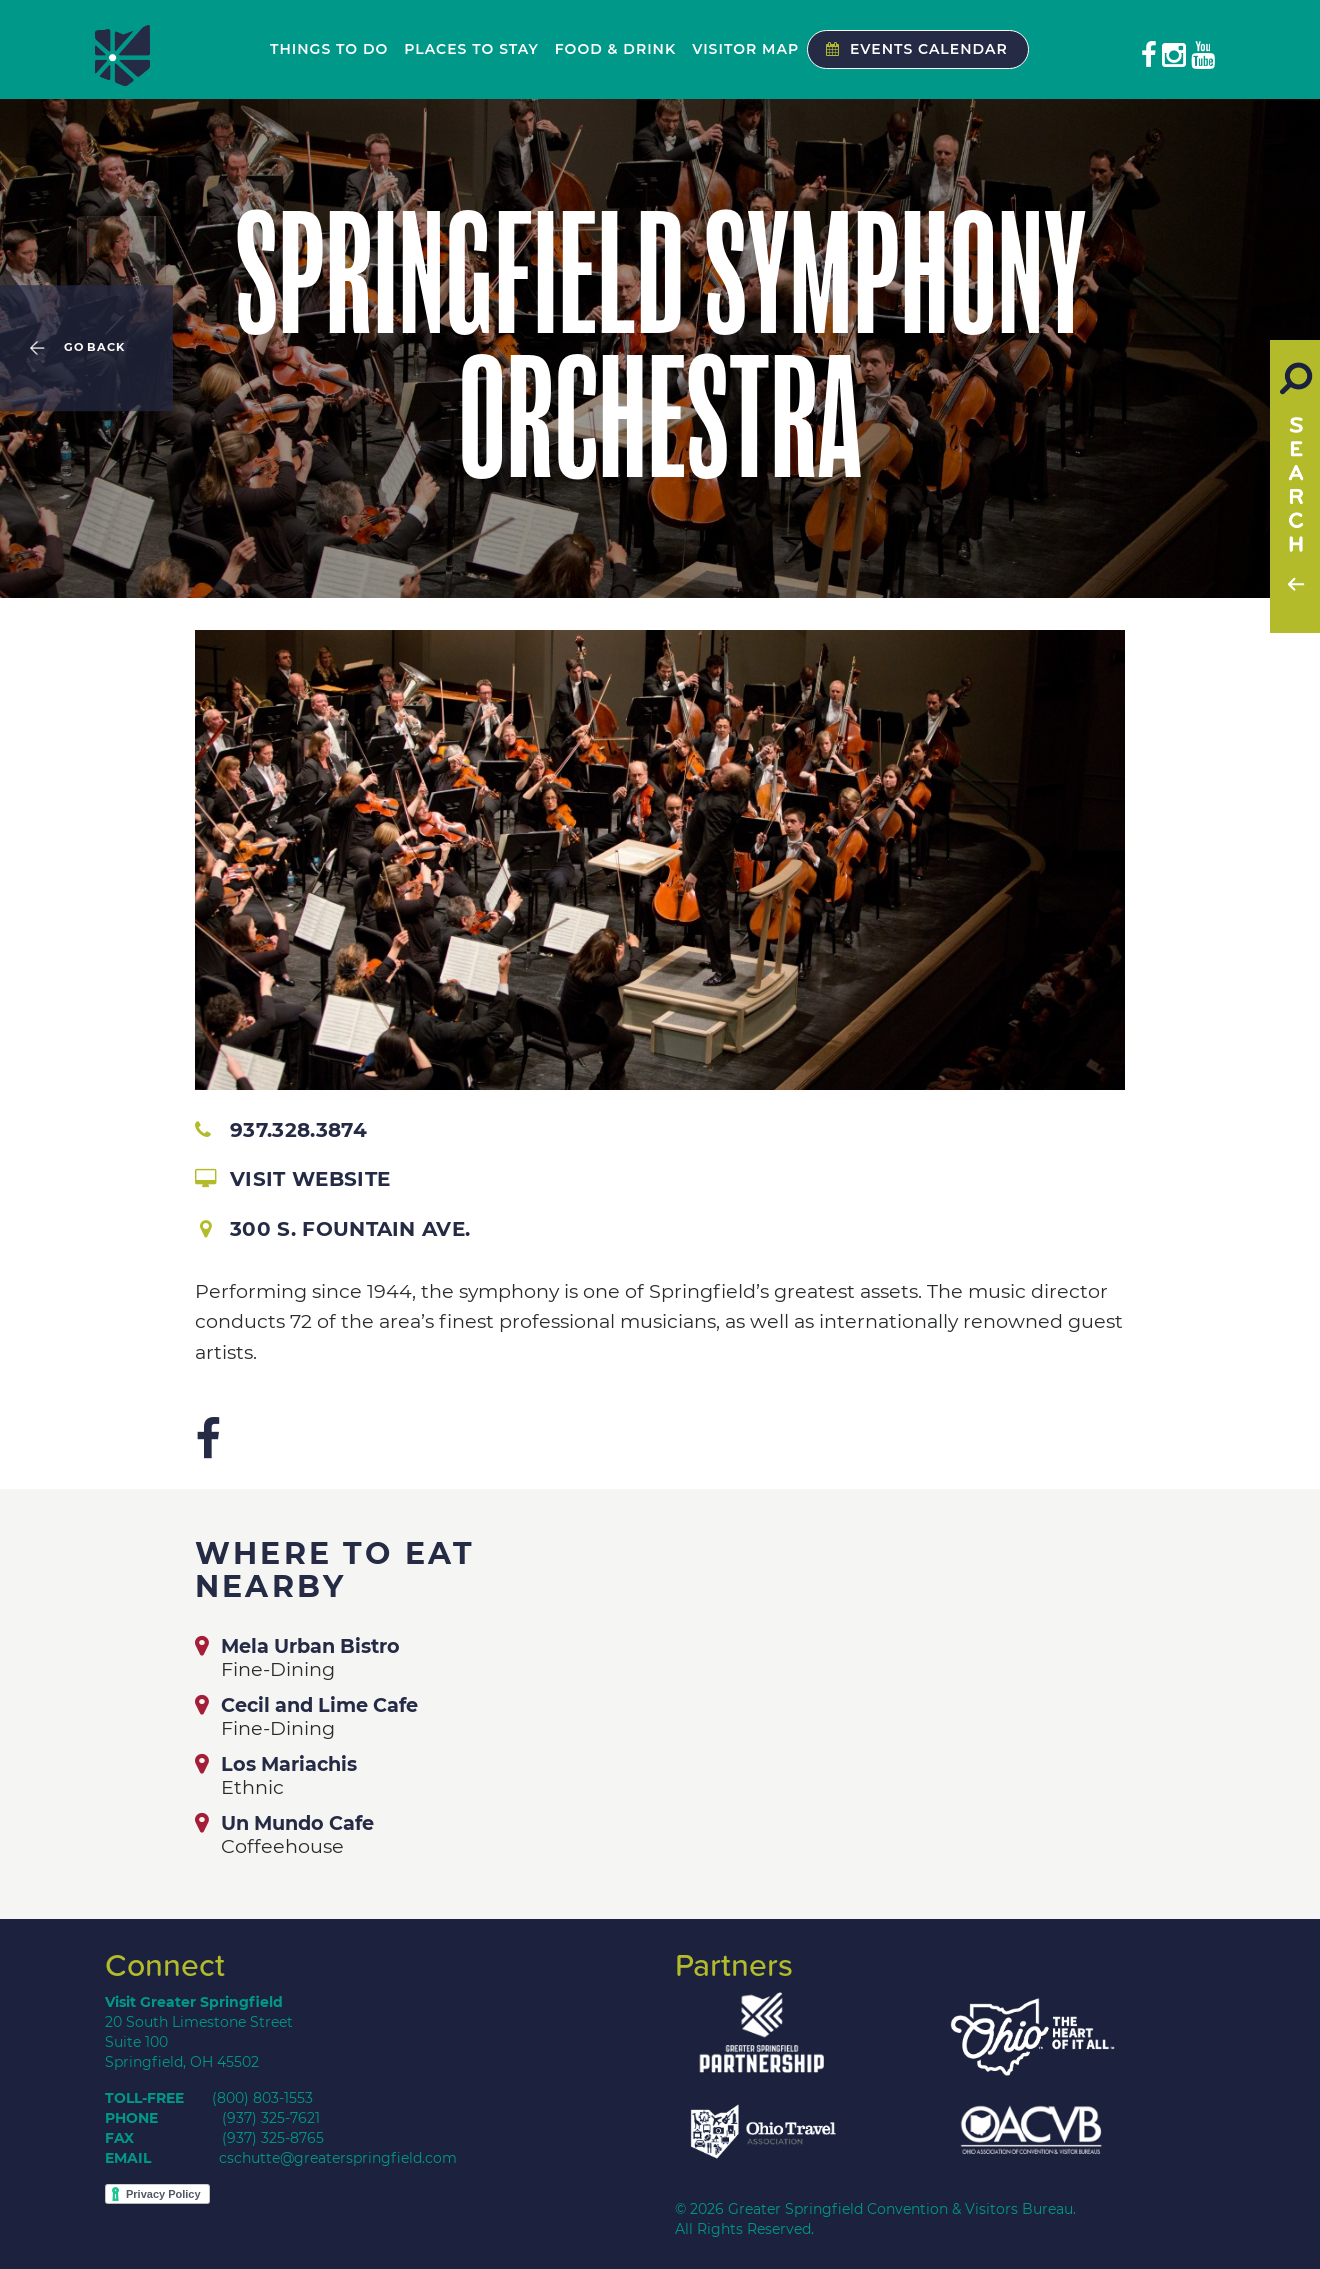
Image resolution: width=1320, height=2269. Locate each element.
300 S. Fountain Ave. (335, 1229)
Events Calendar (912, 49)
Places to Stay (471, 49)
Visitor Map (745, 49)
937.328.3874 (281, 1130)
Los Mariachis (289, 1764)
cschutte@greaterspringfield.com (338, 2158)
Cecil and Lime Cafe (319, 1705)
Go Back (94, 348)
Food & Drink (615, 49)
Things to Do (329, 49)
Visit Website (292, 1179)
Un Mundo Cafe (297, 1823)
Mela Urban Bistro (310, 1646)
